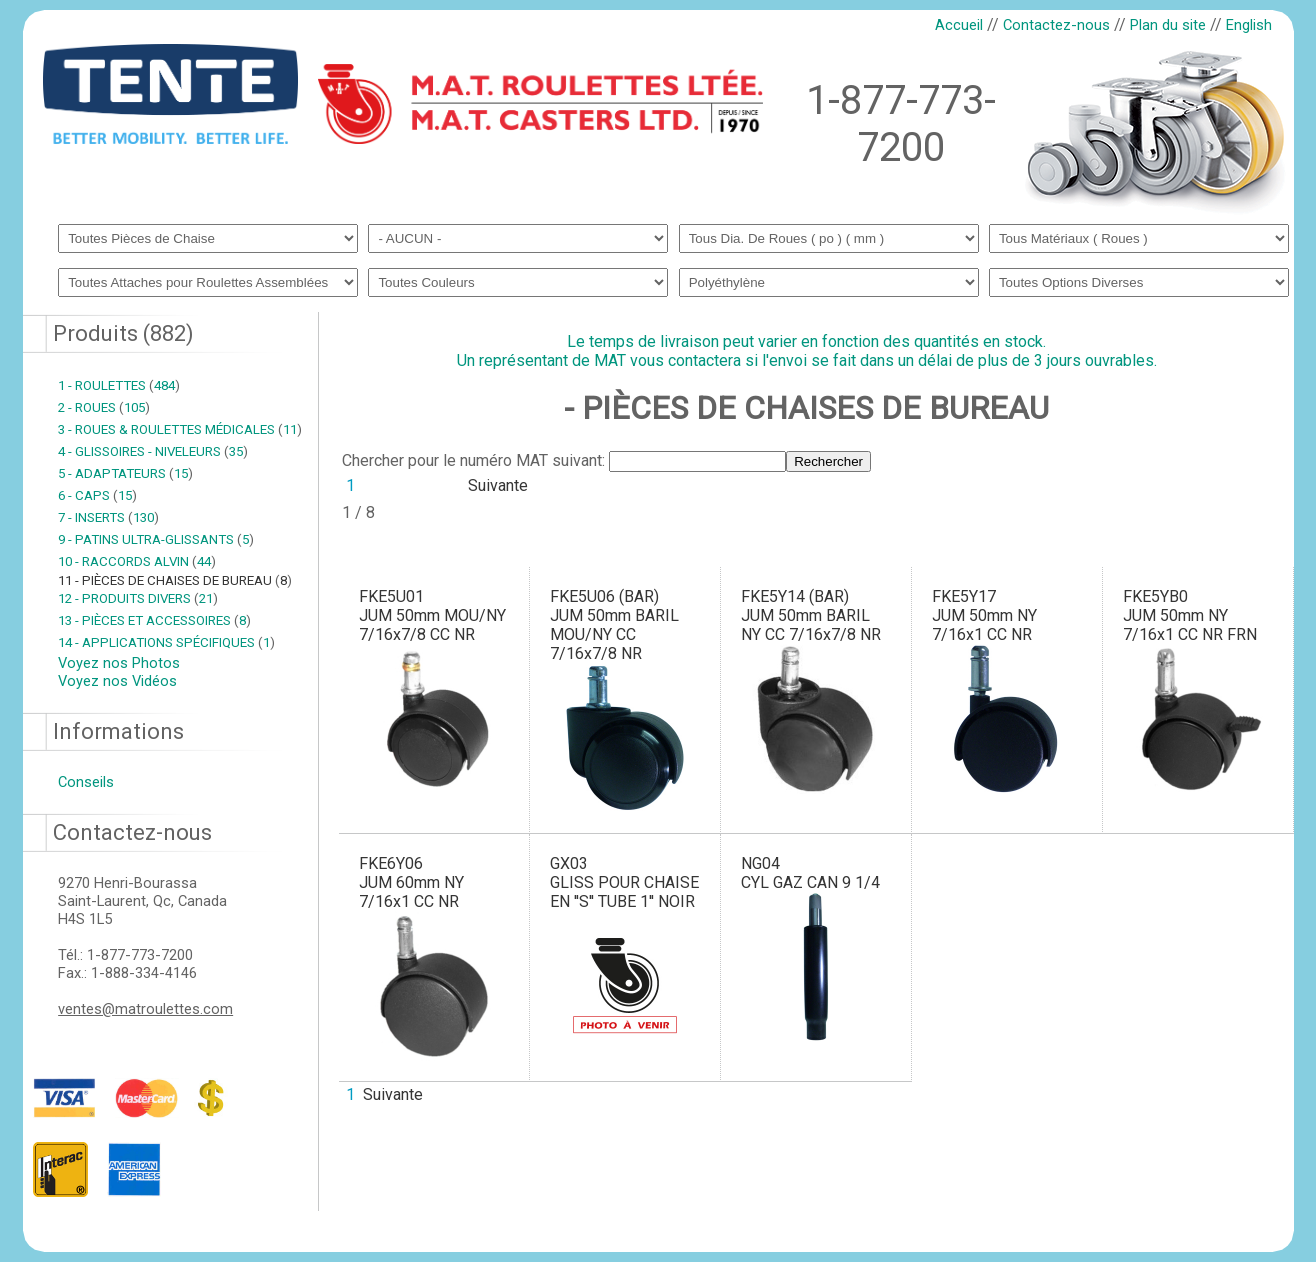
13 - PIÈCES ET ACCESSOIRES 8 (154, 620)
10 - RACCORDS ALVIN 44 (137, 561)
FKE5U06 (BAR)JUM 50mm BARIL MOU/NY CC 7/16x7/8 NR (614, 625)
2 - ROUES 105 (104, 407)
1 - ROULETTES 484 (119, 385)
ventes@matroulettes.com (145, 1009)
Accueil (959, 25)
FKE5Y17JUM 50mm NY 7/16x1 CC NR (984, 615)
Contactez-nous (1056, 25)
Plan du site (1168, 25)
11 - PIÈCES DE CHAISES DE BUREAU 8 (175, 580)
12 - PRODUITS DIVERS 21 (138, 598)
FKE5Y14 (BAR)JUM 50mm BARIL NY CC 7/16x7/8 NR (811, 615)
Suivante (498, 485)
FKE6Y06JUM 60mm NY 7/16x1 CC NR (411, 882)
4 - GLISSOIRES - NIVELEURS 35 (153, 451)
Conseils (86, 782)
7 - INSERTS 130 (108, 517)
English (1249, 25)
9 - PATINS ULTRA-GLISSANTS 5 (156, 539)
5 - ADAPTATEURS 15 (125, 473)
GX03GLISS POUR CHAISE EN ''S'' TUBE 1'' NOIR (624, 882)
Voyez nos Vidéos (117, 681)
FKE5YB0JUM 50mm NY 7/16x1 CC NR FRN (1190, 615)
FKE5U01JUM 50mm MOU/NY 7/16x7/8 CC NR (432, 615)
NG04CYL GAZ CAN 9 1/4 (810, 873)
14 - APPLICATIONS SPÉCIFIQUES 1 (166, 642)
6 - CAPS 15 (97, 495)
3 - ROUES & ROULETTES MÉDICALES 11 (180, 429)
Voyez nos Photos (119, 663)
